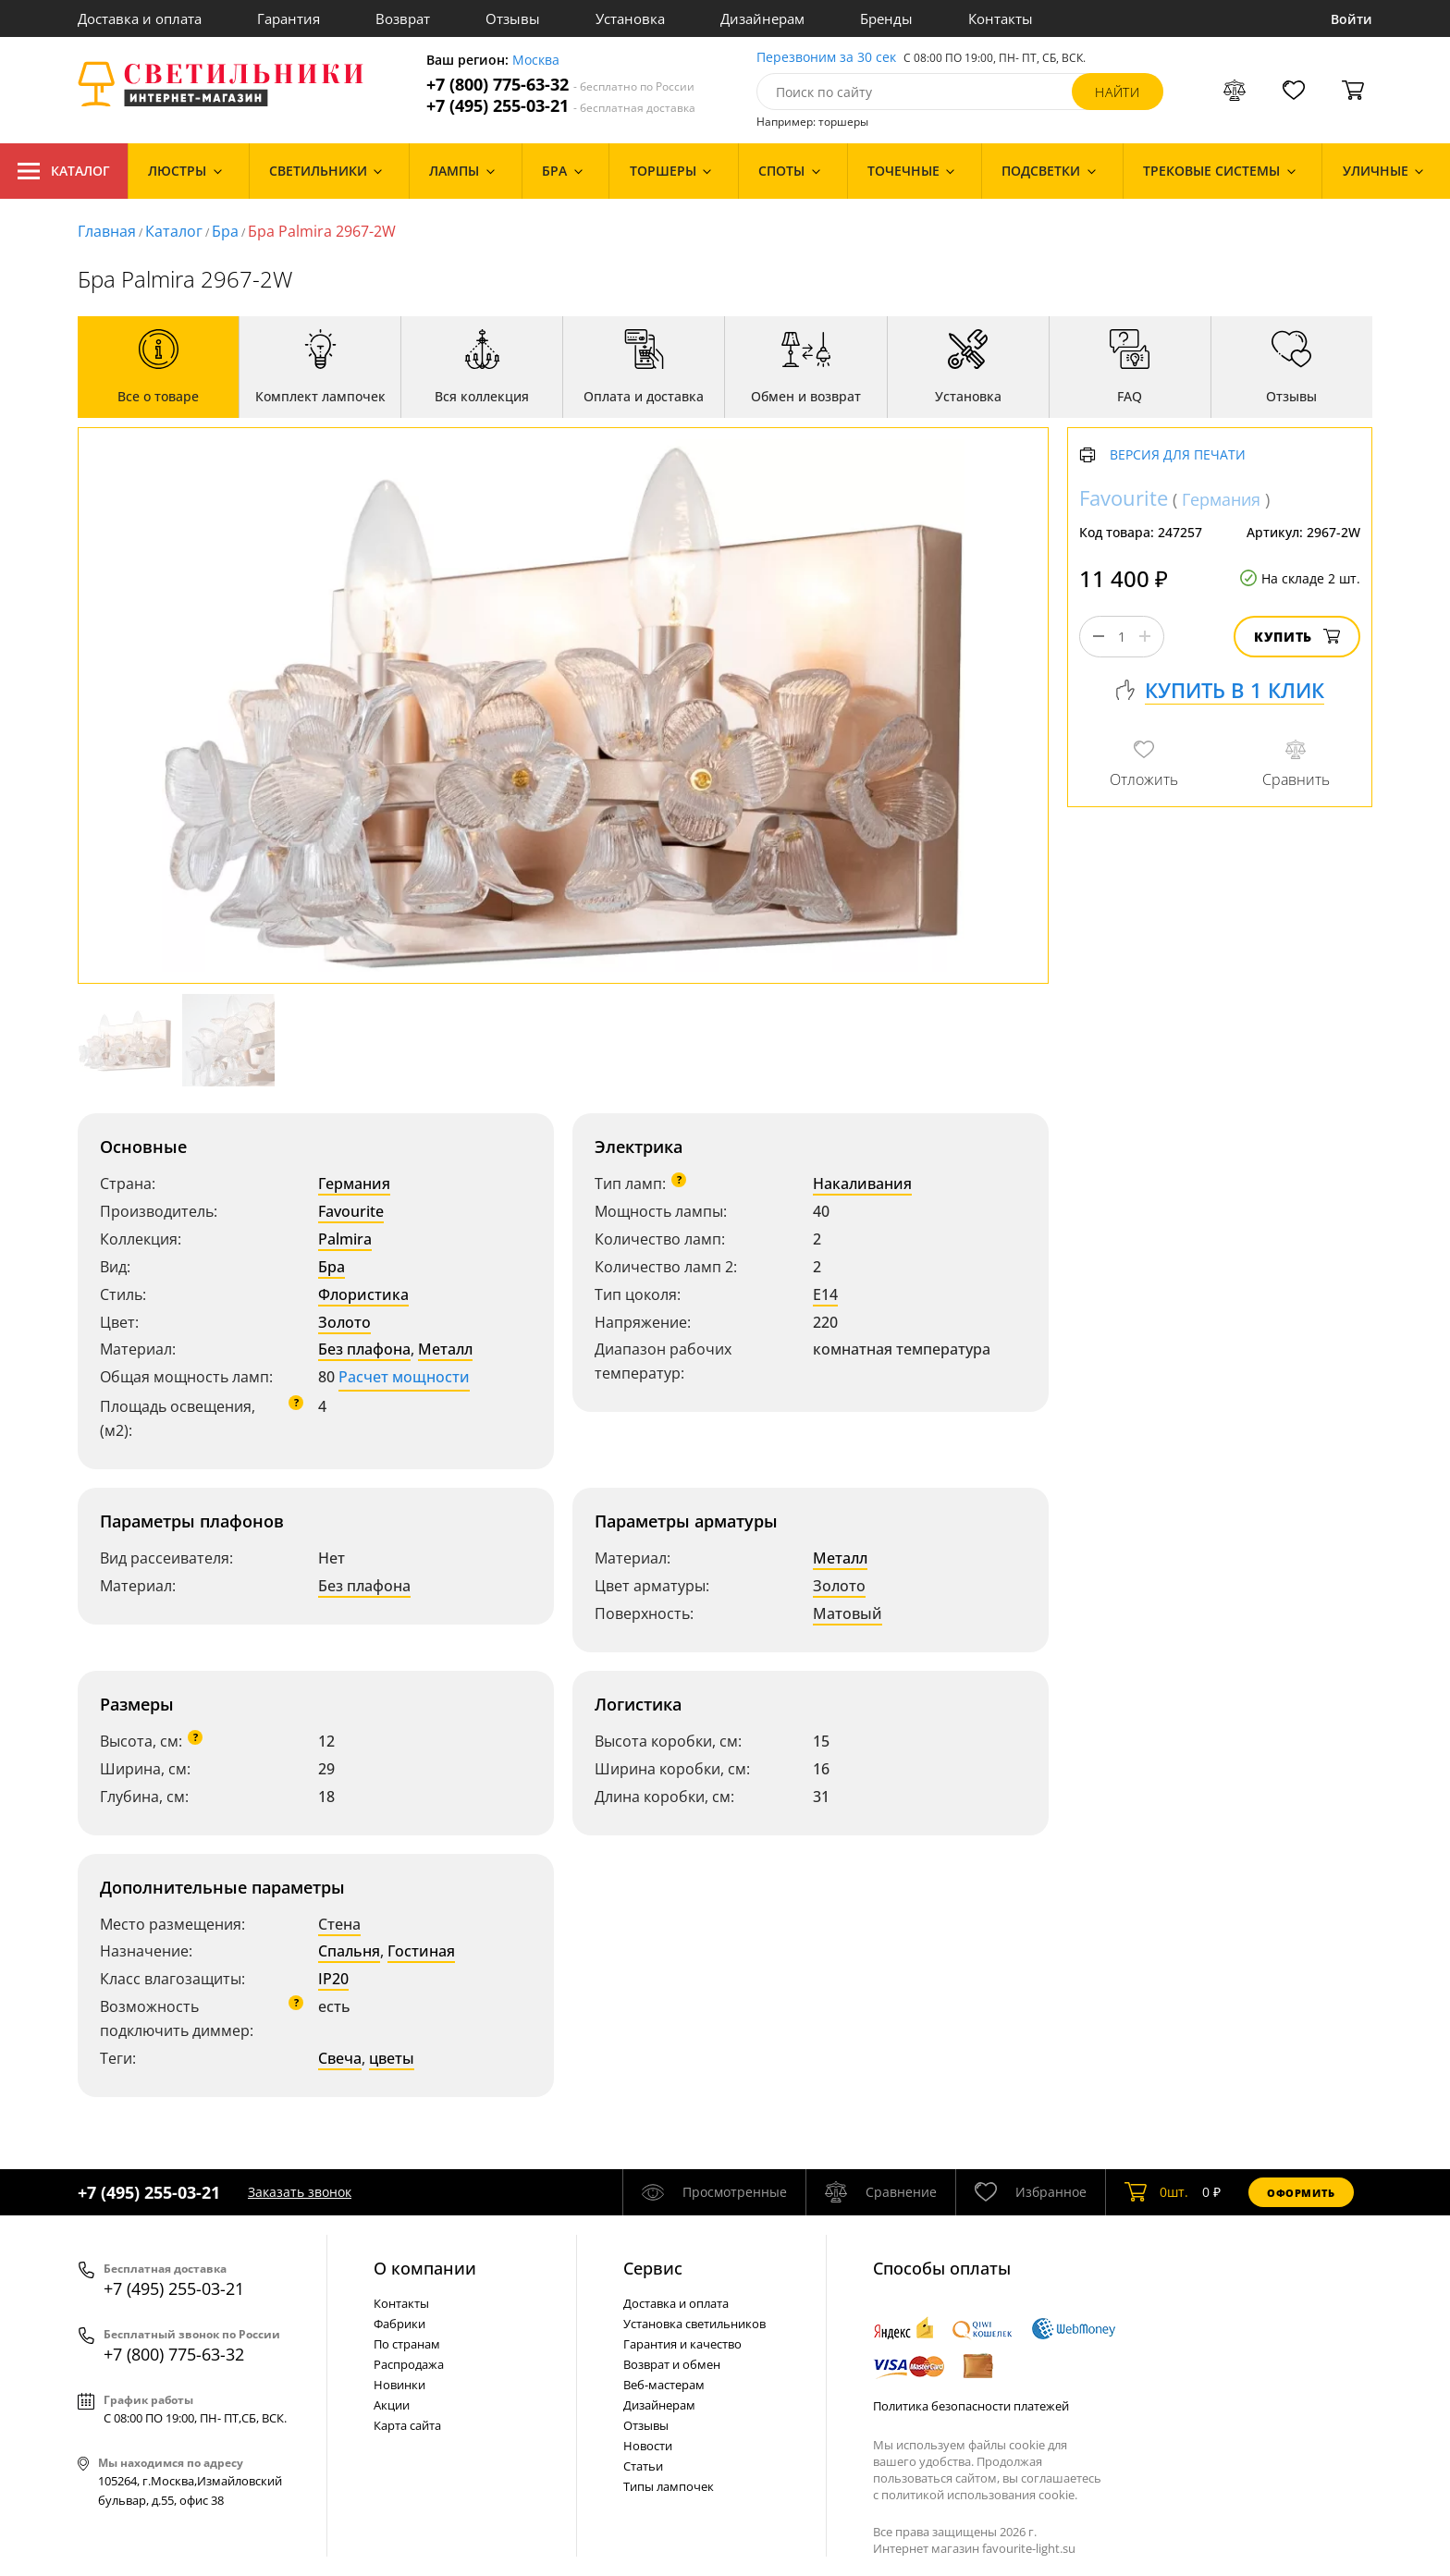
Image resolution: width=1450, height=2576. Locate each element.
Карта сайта (407, 2425)
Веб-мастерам (664, 2384)
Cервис (652, 2268)
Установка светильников (694, 2323)
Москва (535, 60)
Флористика (363, 1294)
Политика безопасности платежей (971, 2406)
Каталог (64, 171)
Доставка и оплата (140, 18)
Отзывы (512, 18)
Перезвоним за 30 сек (826, 58)
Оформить (1301, 2193)
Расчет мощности (404, 1377)
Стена (339, 1924)
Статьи (643, 2466)
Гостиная (421, 1951)
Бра (225, 231)
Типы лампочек (668, 2486)
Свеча (340, 2058)
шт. (1156, 2192)
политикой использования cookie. (979, 2494)
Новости (647, 2445)
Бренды (886, 18)
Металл (445, 1349)
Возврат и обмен (671, 2364)
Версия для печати (1178, 455)
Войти (1351, 19)
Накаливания (862, 1183)
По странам (407, 2344)
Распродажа (409, 2364)
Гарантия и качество (682, 2344)
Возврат (402, 18)
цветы (391, 2058)
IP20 (333, 1979)
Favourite (351, 1211)
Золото (344, 1322)
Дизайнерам (762, 18)
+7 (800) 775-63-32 (560, 84)
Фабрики (399, 2323)
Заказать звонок (299, 2192)
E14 (825, 1294)
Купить (1297, 636)
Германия (354, 1183)
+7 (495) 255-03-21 (560, 106)
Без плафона (364, 1349)
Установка (630, 18)
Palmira (345, 1239)
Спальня (349, 1951)
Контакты (1000, 18)
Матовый (847, 1613)
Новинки (399, 2384)
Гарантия (288, 18)
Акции (392, 2405)
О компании (425, 2268)
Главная (107, 231)
